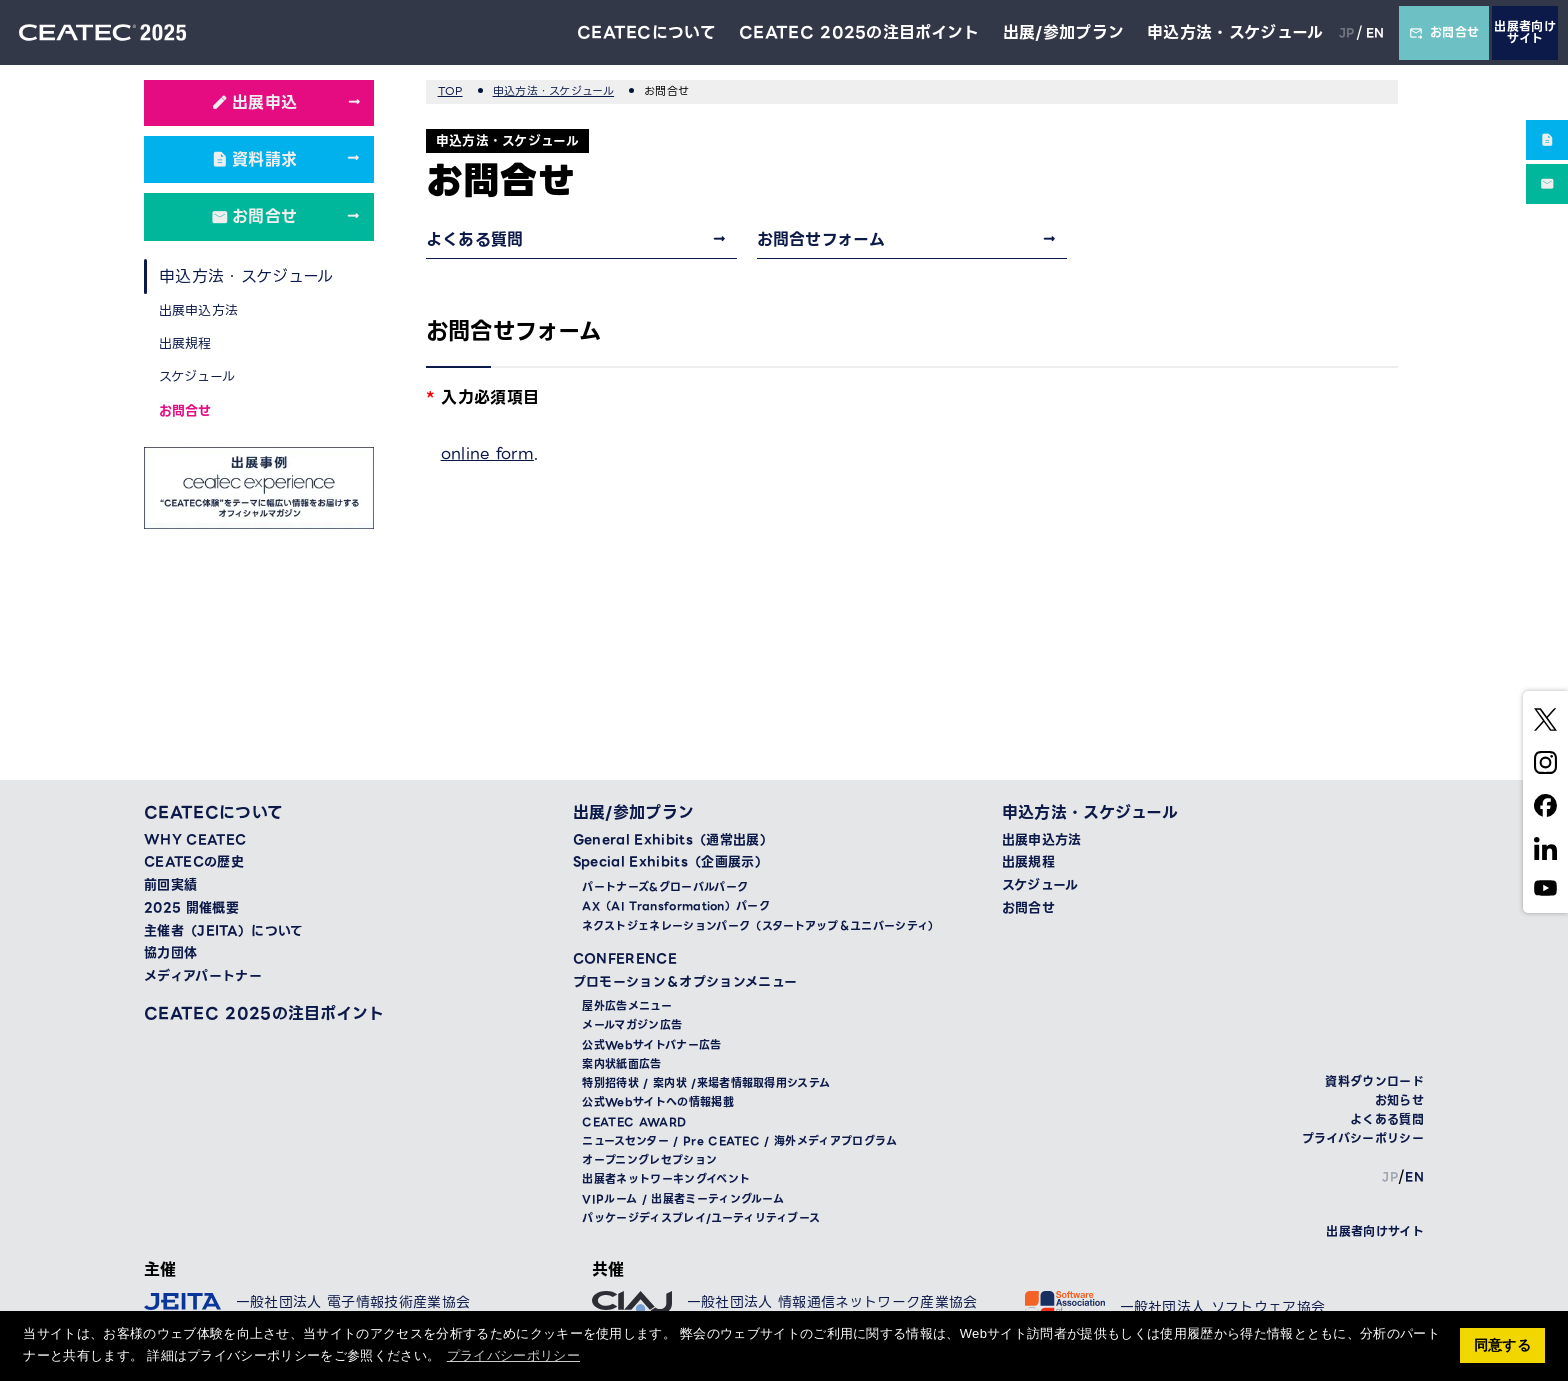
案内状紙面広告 (621, 1064)
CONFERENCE (625, 959)
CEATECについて (645, 32)
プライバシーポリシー (1363, 1138)
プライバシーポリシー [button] (513, 1355)
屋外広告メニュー (627, 1006)
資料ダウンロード (1374, 1081)
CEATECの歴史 (194, 862)
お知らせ (1399, 1100)
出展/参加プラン (1063, 32)
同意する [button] (1502, 1345)
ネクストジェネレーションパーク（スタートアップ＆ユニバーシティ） (760, 926)
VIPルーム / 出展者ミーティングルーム (683, 1199)
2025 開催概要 (191, 908)
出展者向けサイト (1525, 32)
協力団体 (170, 953)
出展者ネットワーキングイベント (666, 1179)
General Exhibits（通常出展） (673, 840)
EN (1374, 32)
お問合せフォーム (821, 239)
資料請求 (264, 159)
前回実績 (170, 885)
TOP (450, 91)
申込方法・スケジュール (1235, 32)
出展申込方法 (199, 310)
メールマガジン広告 (632, 1025)
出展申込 (264, 102)
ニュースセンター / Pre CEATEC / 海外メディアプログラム (739, 1141)
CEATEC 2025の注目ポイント (859, 32)
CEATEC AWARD (634, 1122)
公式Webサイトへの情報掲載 (657, 1102)
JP (1347, 32)
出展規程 (185, 343)
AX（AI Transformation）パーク (676, 906)
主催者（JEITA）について (223, 931)
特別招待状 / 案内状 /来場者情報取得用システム (706, 1083)
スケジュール (197, 376)
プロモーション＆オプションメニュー (685, 982)
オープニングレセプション (649, 1160)
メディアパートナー (203, 976)
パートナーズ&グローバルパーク (665, 887)
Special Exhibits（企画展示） (670, 862)
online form (488, 453)
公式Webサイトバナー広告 (651, 1045)
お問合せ (1444, 32)
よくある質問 (475, 239)
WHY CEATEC (195, 840)
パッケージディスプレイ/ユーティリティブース (701, 1218)
